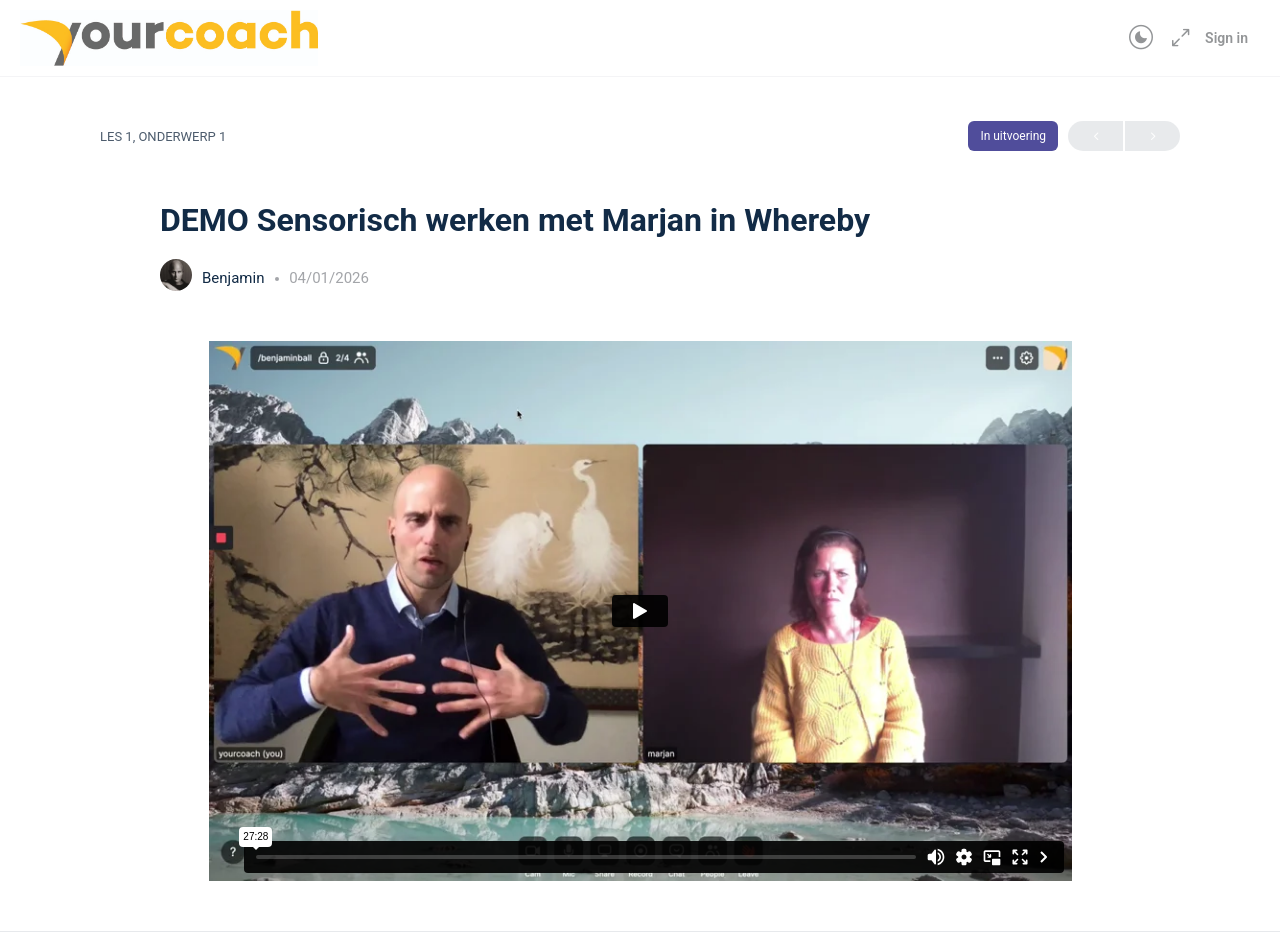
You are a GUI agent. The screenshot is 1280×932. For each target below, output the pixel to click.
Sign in (1226, 38)
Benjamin (235, 278)
